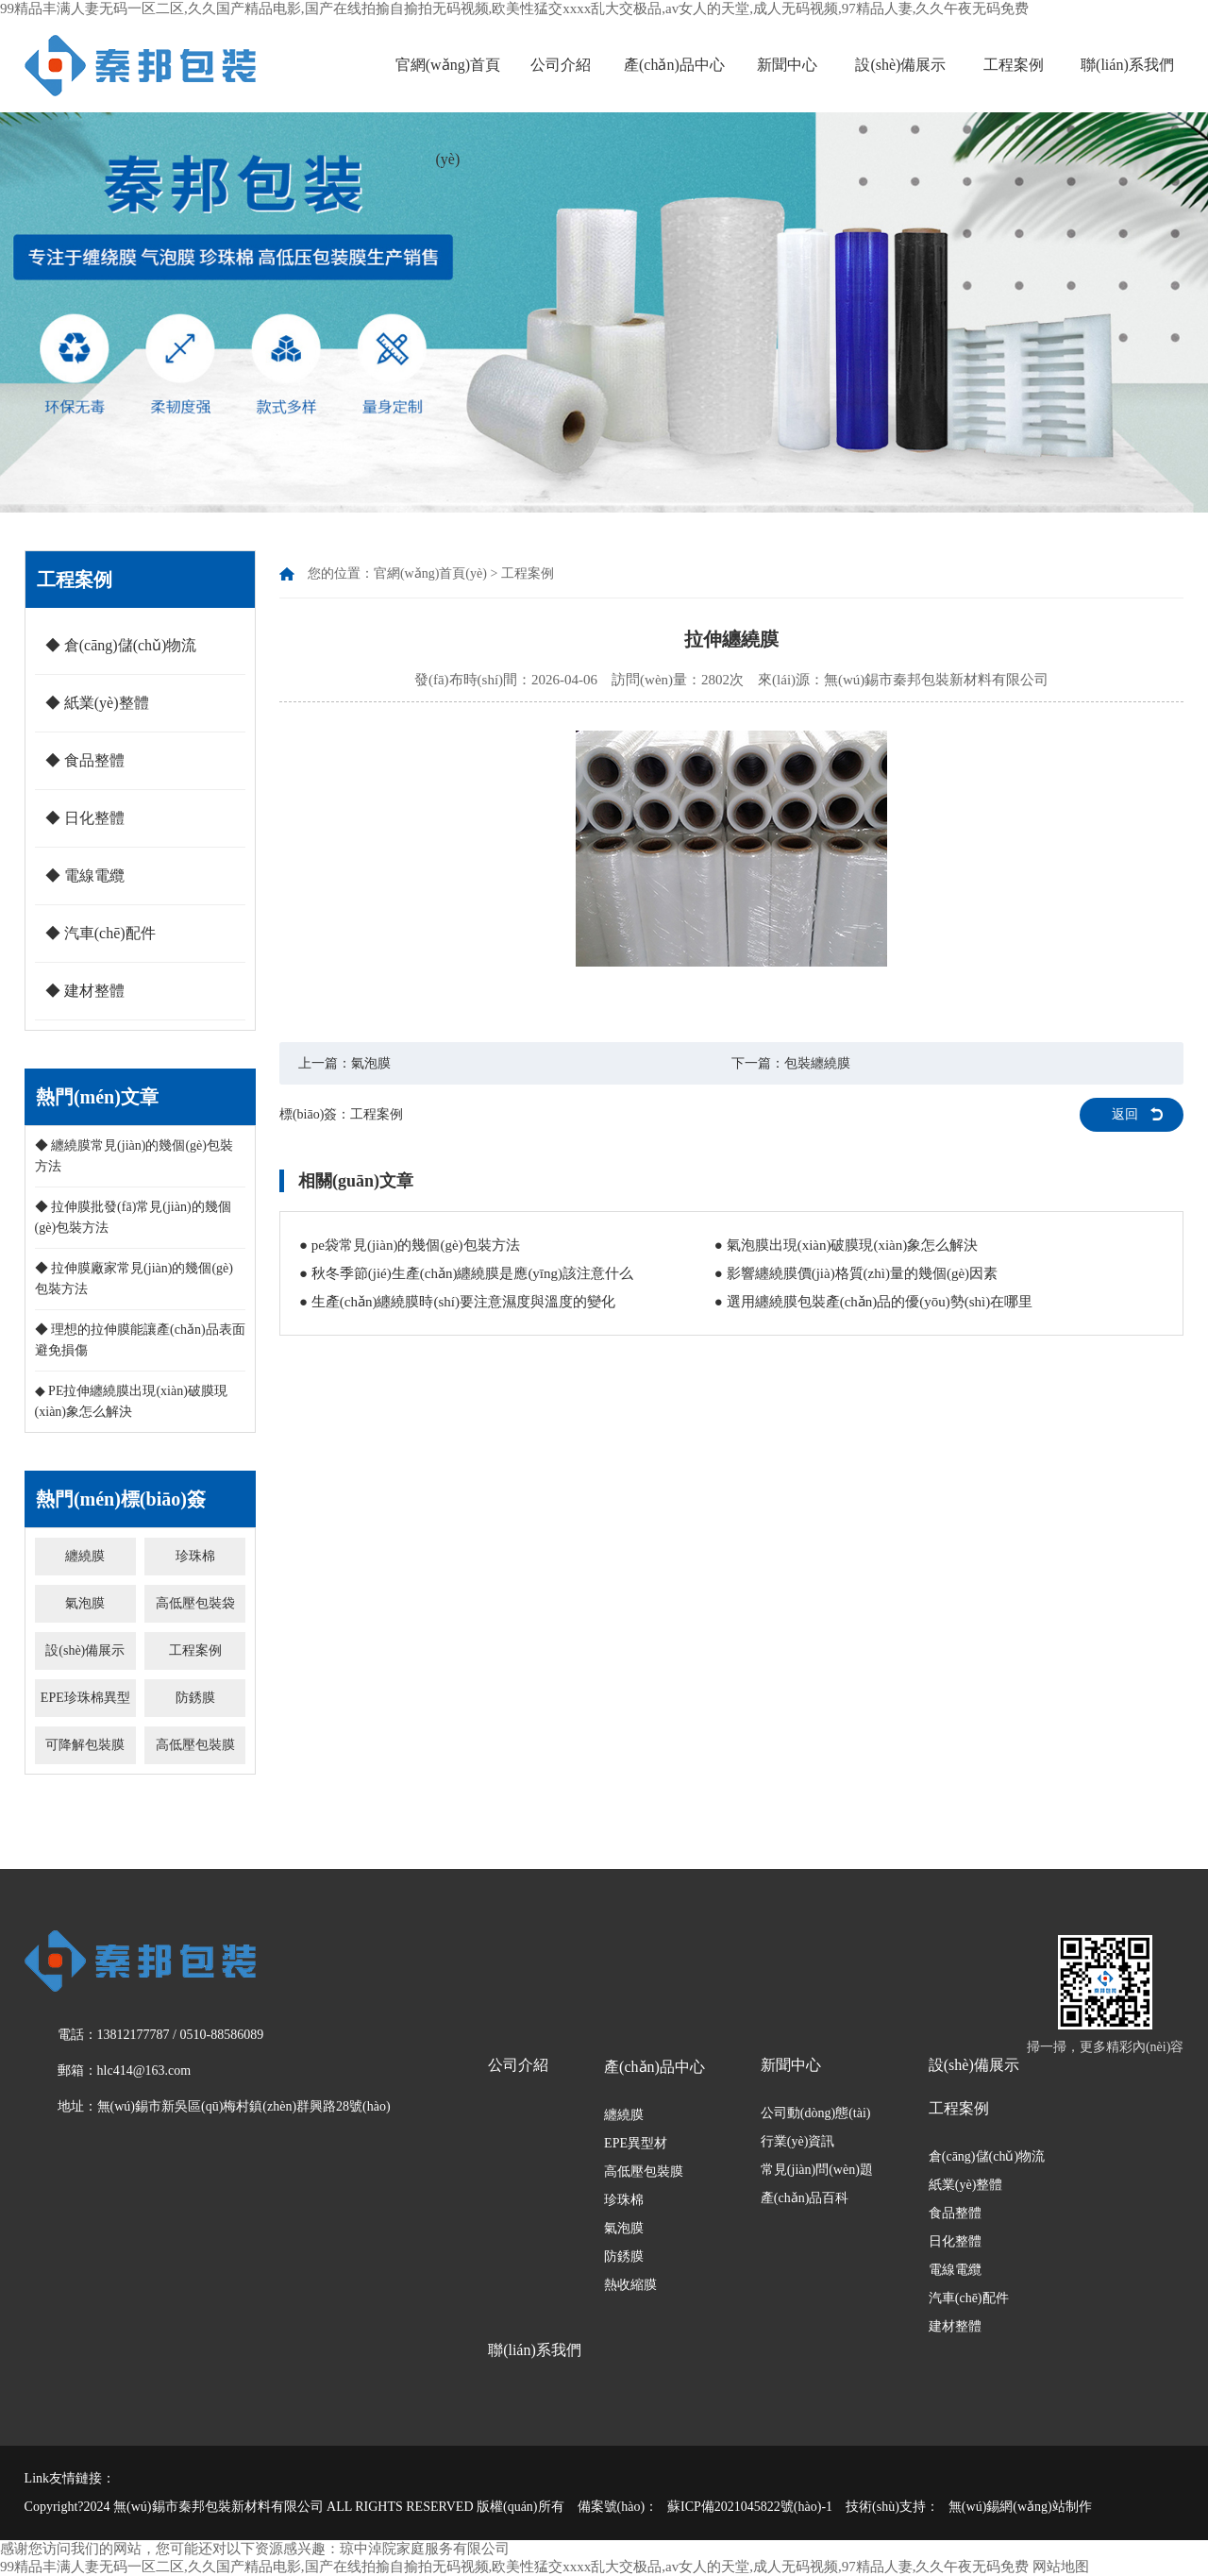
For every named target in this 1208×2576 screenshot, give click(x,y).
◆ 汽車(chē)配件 (100, 933)
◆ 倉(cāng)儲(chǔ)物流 (121, 645)
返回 (1125, 1114)
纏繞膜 (85, 1556)
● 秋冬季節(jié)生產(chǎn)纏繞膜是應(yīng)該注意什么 (466, 1273)
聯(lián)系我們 (1127, 65)
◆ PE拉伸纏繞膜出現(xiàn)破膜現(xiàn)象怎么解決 (131, 1401)
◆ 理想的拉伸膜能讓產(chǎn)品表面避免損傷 (140, 1339)
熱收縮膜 (630, 2285)
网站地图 (1060, 2566)
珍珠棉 (195, 1556)
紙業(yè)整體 (966, 2185)
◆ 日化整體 (85, 818)
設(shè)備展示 (900, 65)
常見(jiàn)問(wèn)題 (817, 2170)
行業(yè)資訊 (798, 2141)
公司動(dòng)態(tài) (816, 2113)
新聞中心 (787, 65)
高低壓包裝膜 (195, 1745)
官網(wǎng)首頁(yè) (447, 112)
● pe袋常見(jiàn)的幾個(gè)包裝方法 (409, 1245)
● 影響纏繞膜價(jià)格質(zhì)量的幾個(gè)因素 (856, 1273)
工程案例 (1013, 65)
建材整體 (955, 2326)
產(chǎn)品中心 (674, 65)
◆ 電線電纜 (85, 875)
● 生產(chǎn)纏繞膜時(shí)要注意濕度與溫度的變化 (457, 1301)
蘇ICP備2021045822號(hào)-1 (749, 2507)
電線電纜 (955, 2270)
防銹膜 (195, 1698)
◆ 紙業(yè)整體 (97, 703)
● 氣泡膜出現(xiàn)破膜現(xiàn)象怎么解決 (846, 1245)
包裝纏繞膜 (817, 1063)
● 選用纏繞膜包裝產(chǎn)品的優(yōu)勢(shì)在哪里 (873, 1301)
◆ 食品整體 (85, 760)
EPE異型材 (635, 2143)
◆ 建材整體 (85, 991)
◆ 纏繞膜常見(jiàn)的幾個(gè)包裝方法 (134, 1155)
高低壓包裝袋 (195, 1603)
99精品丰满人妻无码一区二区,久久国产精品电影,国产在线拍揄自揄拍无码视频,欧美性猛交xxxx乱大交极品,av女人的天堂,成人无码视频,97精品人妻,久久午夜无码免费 (514, 8)
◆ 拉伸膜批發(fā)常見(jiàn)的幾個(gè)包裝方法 (133, 1217)
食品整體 (955, 2213)
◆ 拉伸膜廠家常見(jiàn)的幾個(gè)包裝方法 (134, 1278)
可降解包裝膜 (85, 1745)
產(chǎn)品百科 (805, 2198)
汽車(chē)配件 (969, 2298)
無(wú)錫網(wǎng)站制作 (1020, 2507)
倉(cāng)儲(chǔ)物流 (987, 2156)
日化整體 (955, 2241)
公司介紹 (560, 65)
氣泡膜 (85, 1603)
